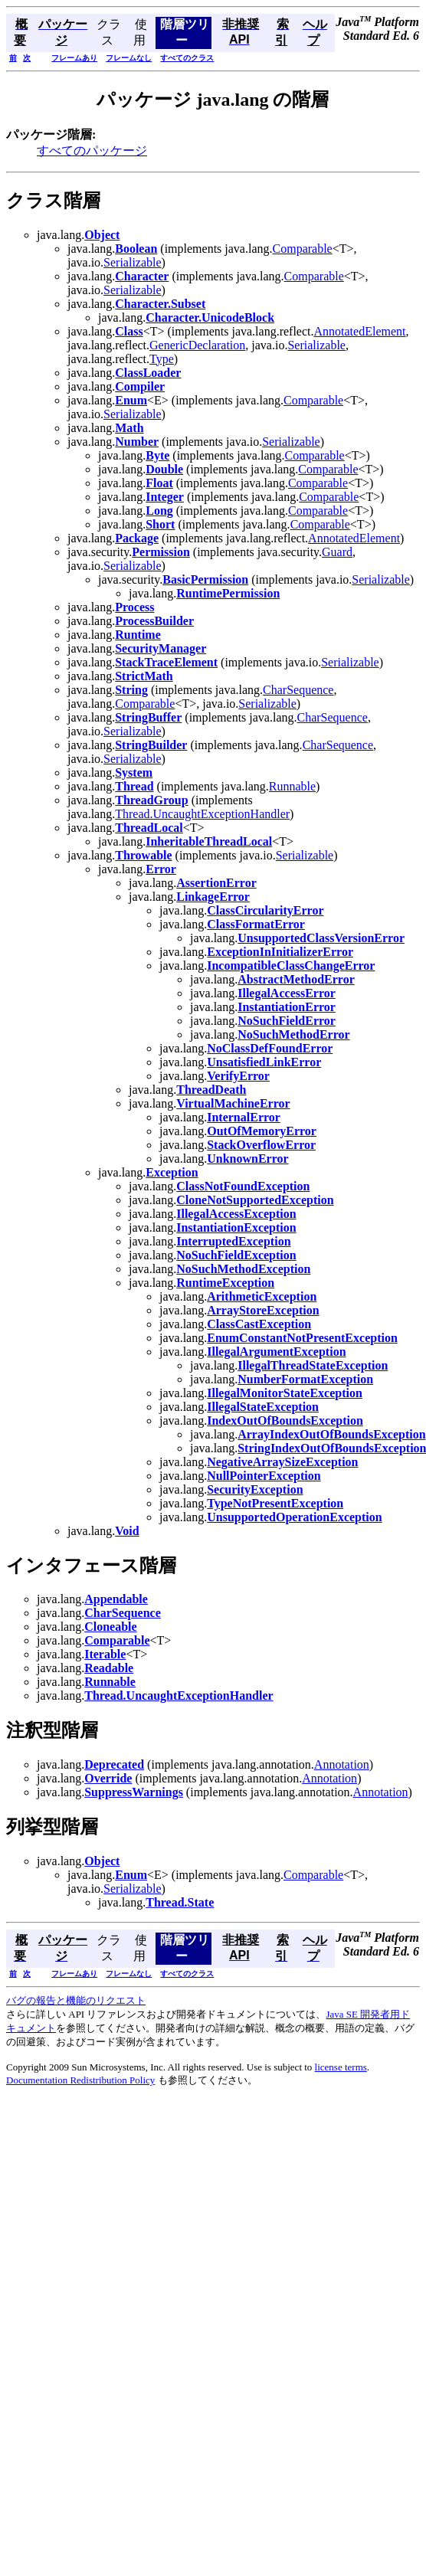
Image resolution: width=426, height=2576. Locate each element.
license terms (341, 2067)
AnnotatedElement (360, 331)
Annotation (341, 1764)
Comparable (303, 248)
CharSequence (298, 689)
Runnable (292, 786)
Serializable (132, 262)
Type (161, 358)
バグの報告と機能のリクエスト (76, 2000)
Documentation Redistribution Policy (80, 2080)
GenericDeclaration (197, 345)
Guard (337, 551)
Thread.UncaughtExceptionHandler (202, 813)
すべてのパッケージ (92, 150)
